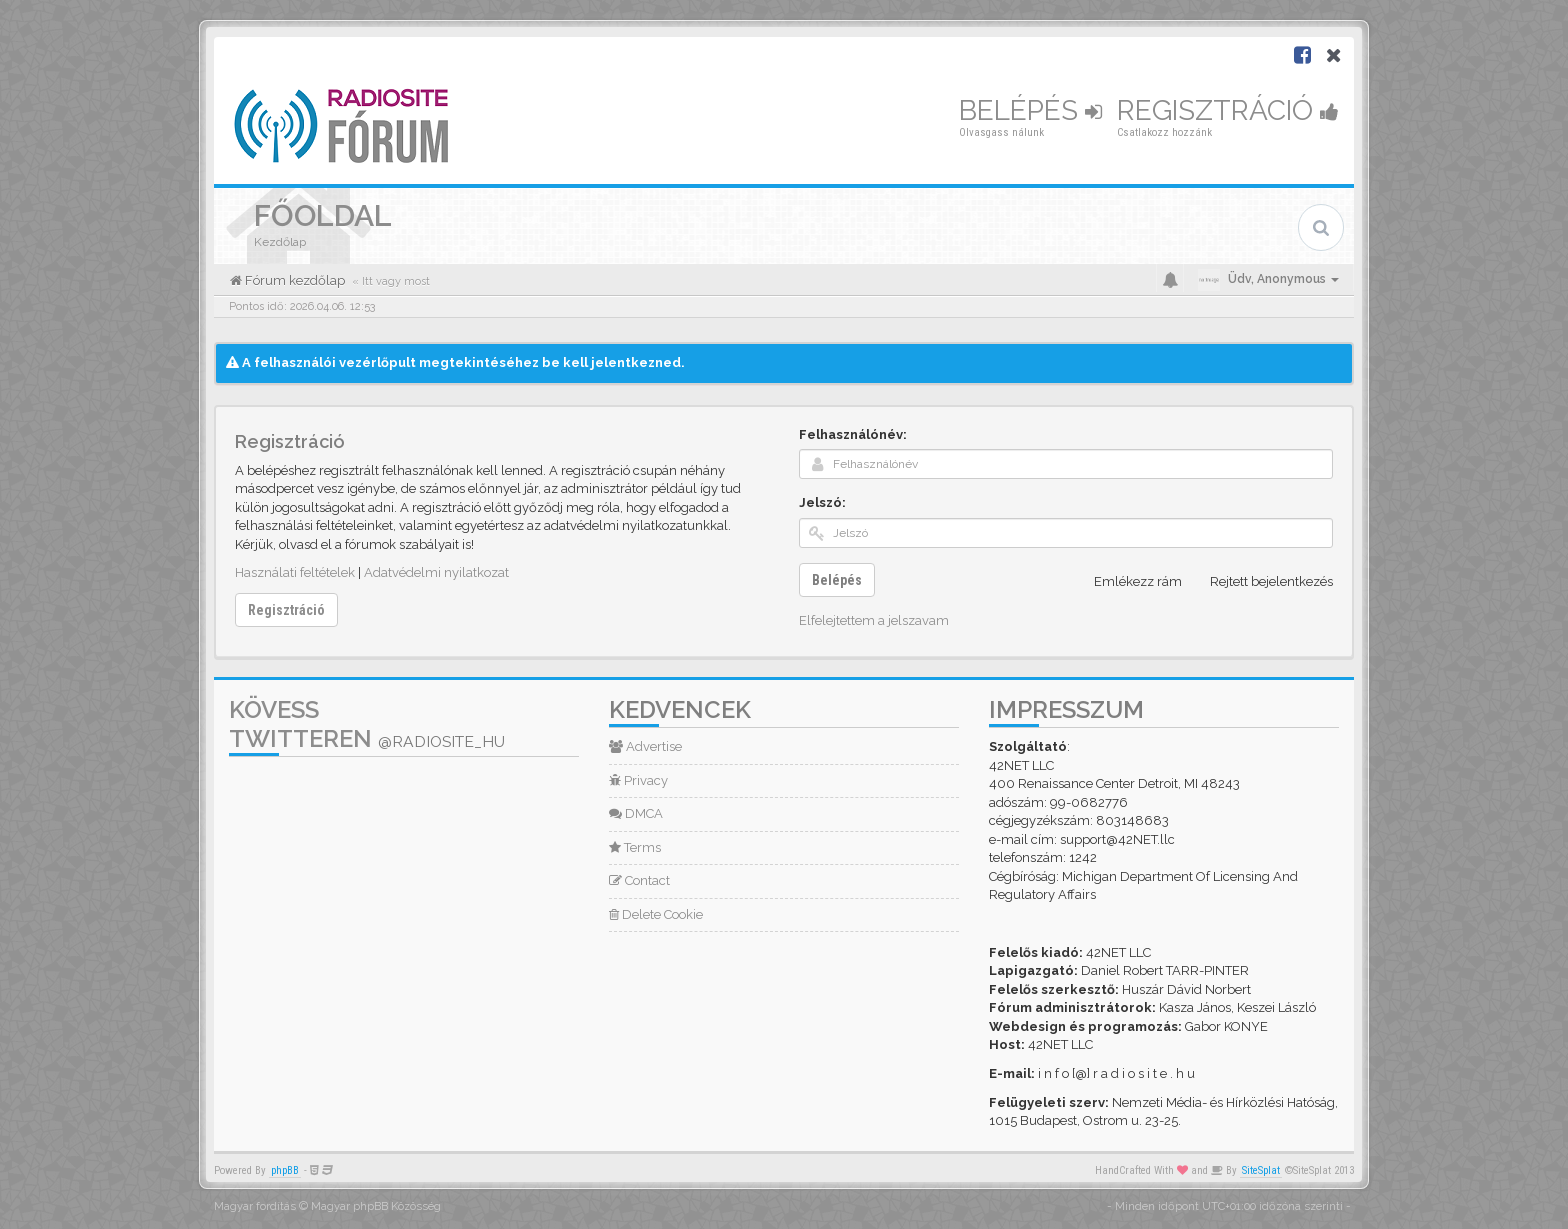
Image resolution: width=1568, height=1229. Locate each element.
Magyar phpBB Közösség (376, 1206)
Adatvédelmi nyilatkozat (436, 572)
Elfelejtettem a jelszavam (874, 620)
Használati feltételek (295, 572)
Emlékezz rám (1127, 582)
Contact (639, 880)
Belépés (1030, 110)
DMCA (636, 813)
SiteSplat (1261, 1170)
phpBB (285, 1170)
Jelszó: (822, 502)
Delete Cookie (656, 914)
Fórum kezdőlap (293, 280)
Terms (635, 847)
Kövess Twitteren (367, 724)
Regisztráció (1228, 110)
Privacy (638, 780)
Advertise (645, 746)
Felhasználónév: (853, 434)
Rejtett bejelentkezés (1260, 582)
